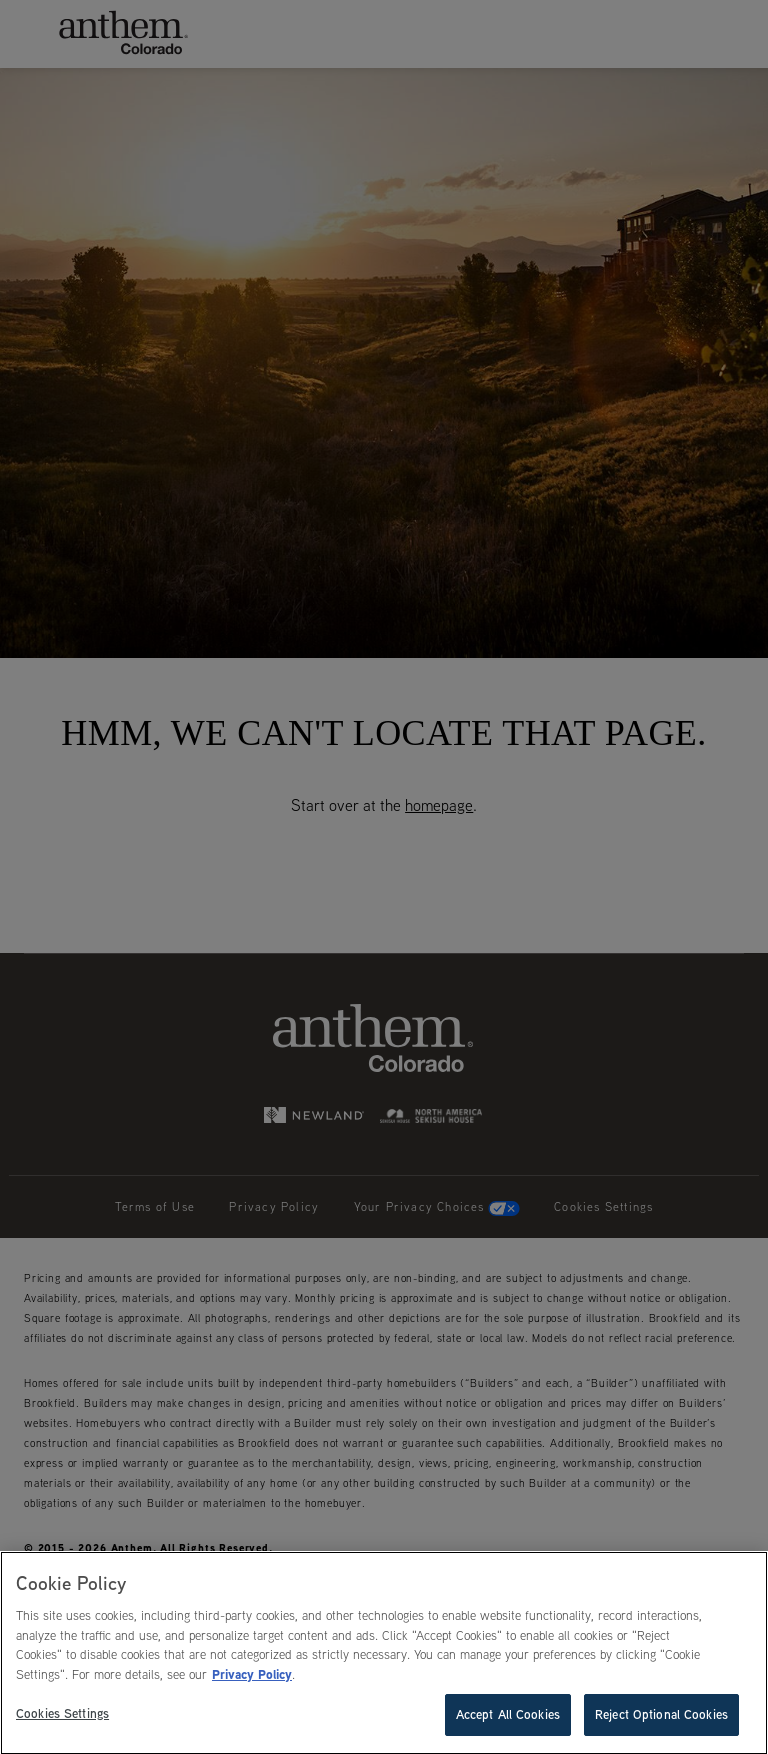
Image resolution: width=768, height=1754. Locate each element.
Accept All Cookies (508, 1716)
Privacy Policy (252, 1675)
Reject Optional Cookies (661, 1716)
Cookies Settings (62, 1715)
